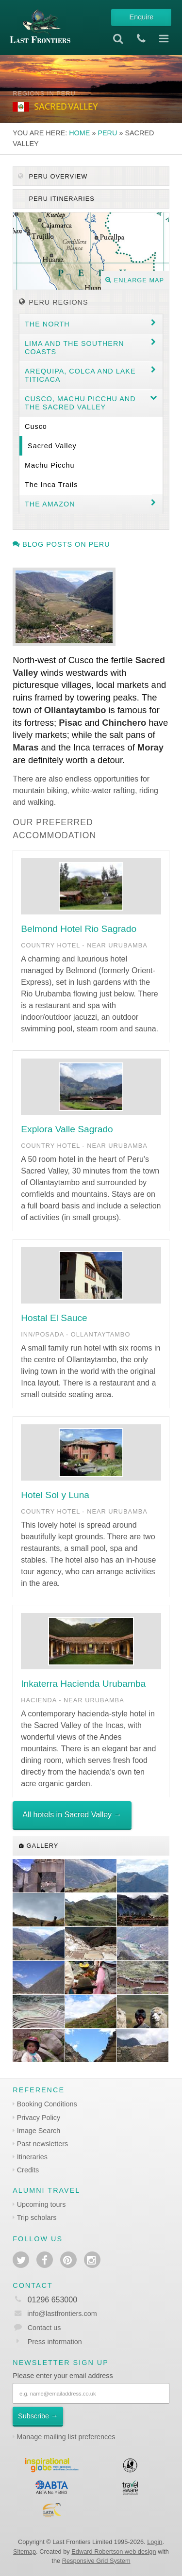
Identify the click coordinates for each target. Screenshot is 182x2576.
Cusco (36, 426)
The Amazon (50, 504)
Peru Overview (52, 176)
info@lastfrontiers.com (55, 2313)
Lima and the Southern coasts (74, 348)
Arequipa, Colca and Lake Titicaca (80, 375)
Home (79, 133)
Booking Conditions (47, 2104)
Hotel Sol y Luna (55, 1495)
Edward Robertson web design (113, 2551)
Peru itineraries (61, 198)
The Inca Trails (51, 485)
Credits (28, 2170)
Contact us (44, 2327)
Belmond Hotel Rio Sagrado (78, 929)
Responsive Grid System (96, 2560)
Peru (107, 133)
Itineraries (32, 2157)
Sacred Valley (52, 446)
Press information (55, 2342)
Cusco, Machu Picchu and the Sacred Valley (80, 403)
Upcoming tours (41, 2204)
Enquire (142, 17)
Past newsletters (42, 2144)
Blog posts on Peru (61, 544)
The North (47, 324)
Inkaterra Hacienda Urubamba (83, 1684)
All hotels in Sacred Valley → (71, 1814)
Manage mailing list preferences (66, 2437)
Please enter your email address (63, 2376)
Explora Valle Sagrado (67, 1129)
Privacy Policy (39, 2117)
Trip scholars (37, 2217)
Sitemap (24, 2551)
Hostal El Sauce (54, 1318)
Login (154, 2541)
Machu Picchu (49, 465)
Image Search (39, 2131)
